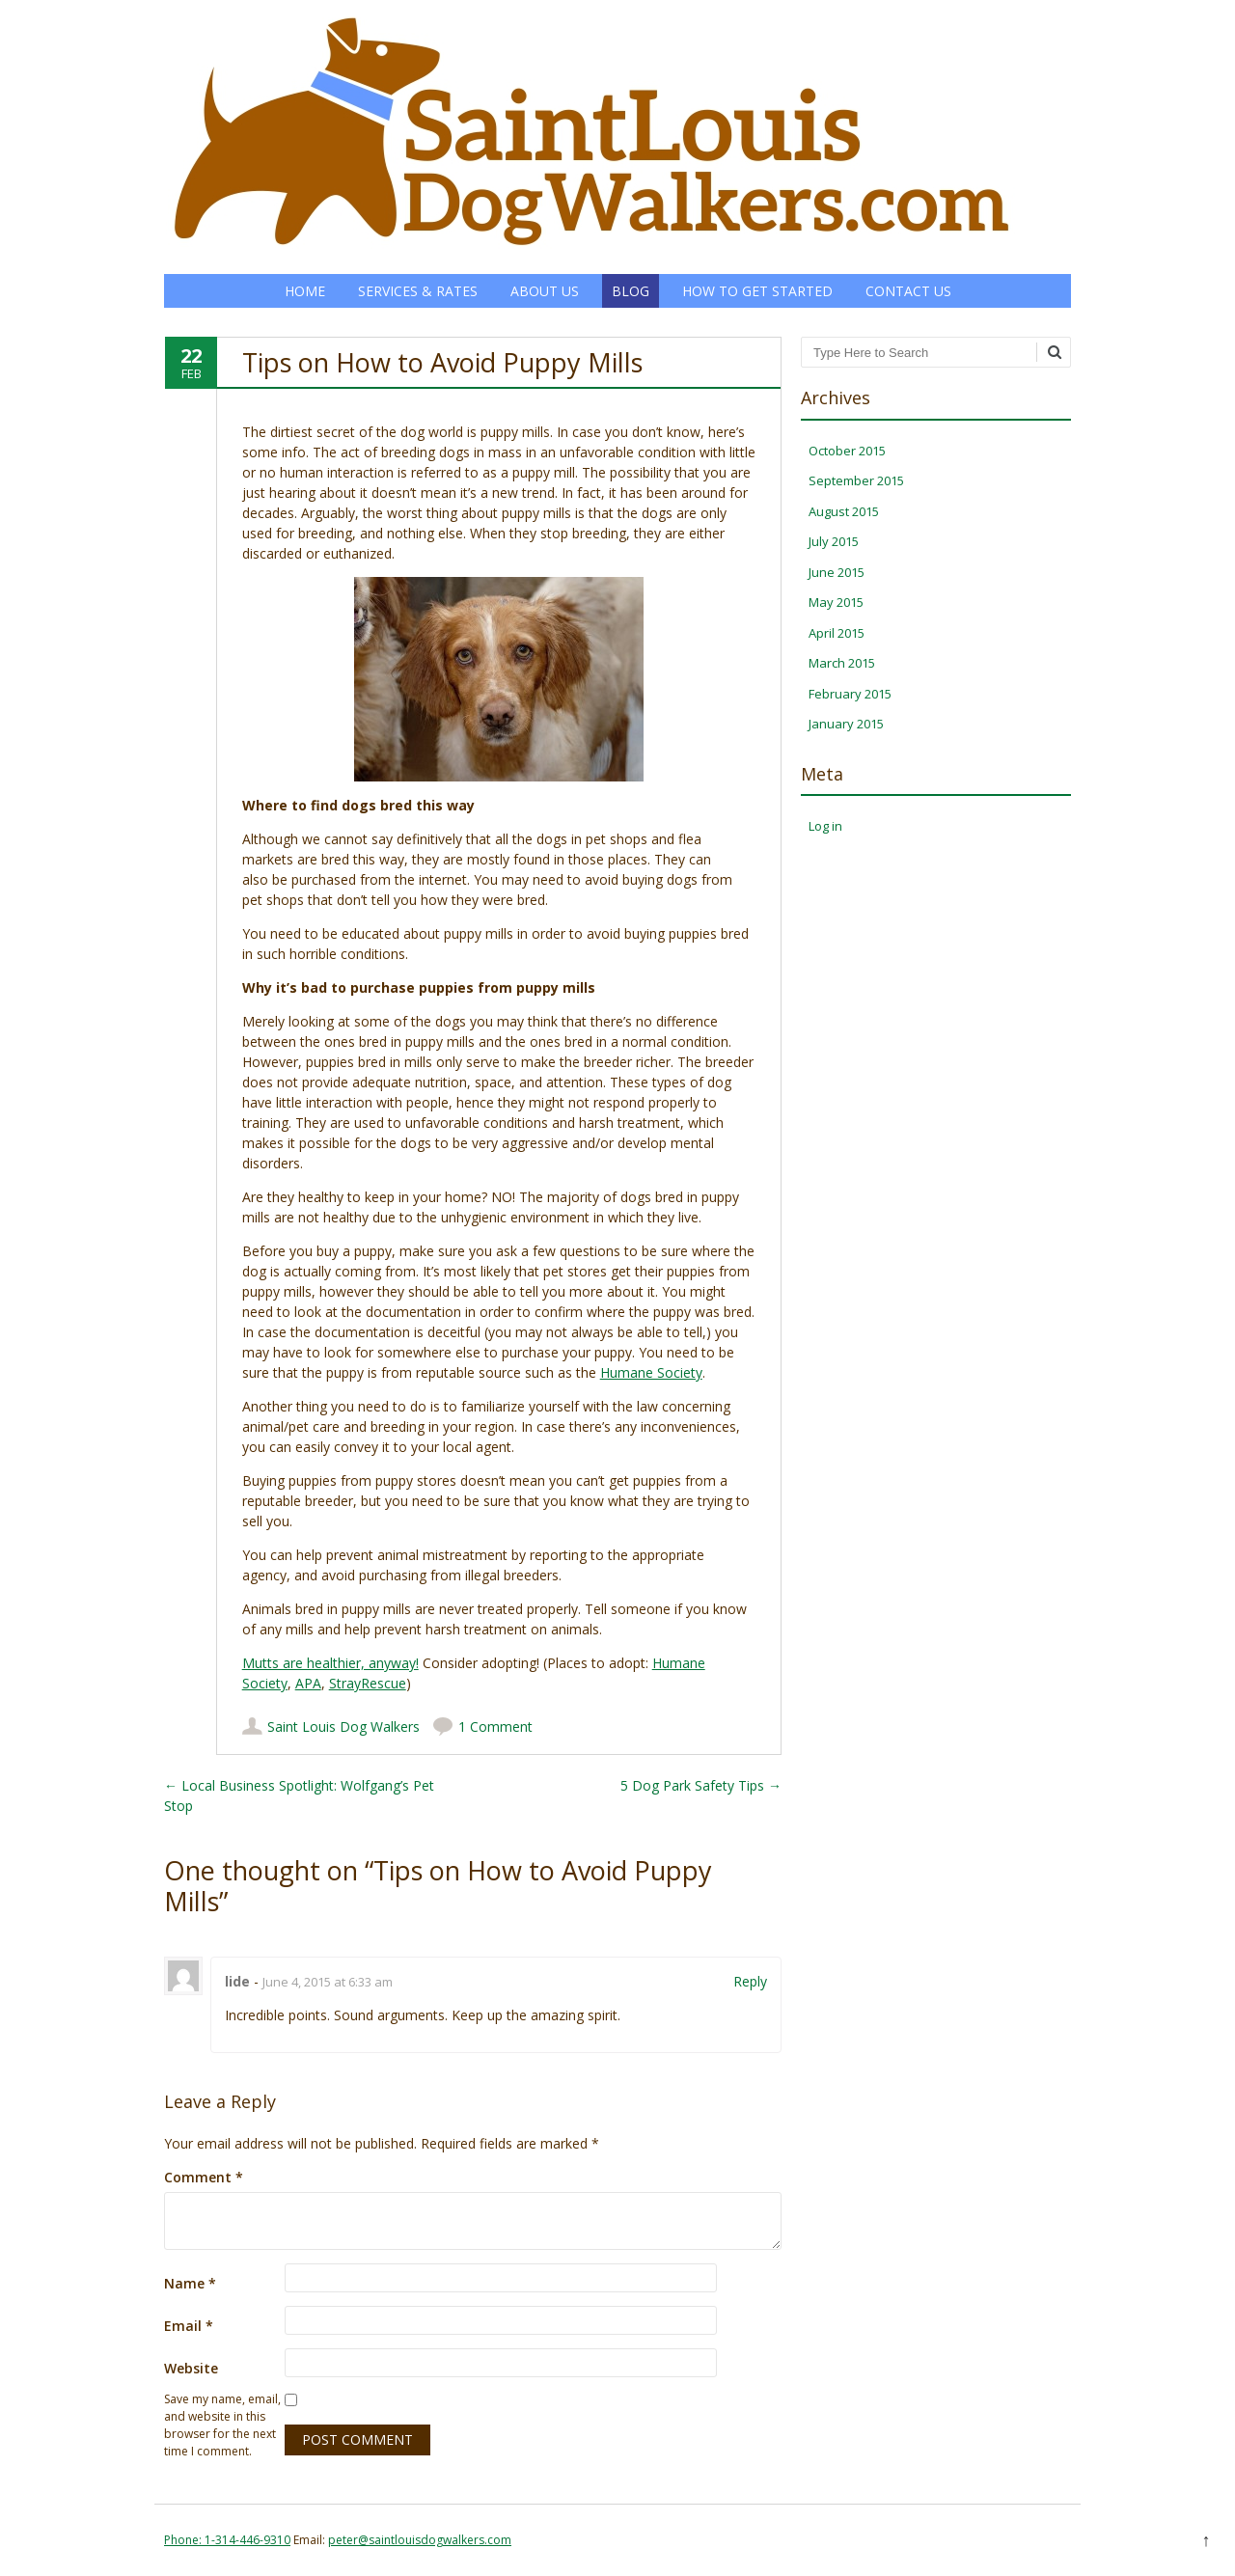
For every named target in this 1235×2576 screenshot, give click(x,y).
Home (305, 291)
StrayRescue (367, 1683)
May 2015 (836, 602)
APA (308, 1683)
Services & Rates (418, 291)
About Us (544, 291)
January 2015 (846, 723)
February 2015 (850, 693)
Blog (630, 291)
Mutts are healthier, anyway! (330, 1663)
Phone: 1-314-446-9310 (227, 2540)
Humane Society (651, 1372)
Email (188, 2325)
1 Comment (495, 1726)
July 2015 (834, 541)
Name (190, 2283)
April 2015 (836, 633)
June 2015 (836, 572)
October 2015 (847, 450)
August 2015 (844, 511)
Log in (825, 826)
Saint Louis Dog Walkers (343, 1726)
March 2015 (842, 662)
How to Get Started (757, 291)
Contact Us (908, 291)
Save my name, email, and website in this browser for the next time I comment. (222, 2425)
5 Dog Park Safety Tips (701, 1785)
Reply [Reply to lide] (750, 1981)
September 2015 (856, 480)
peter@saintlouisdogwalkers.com (419, 2540)
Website (191, 2368)
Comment (203, 2177)
